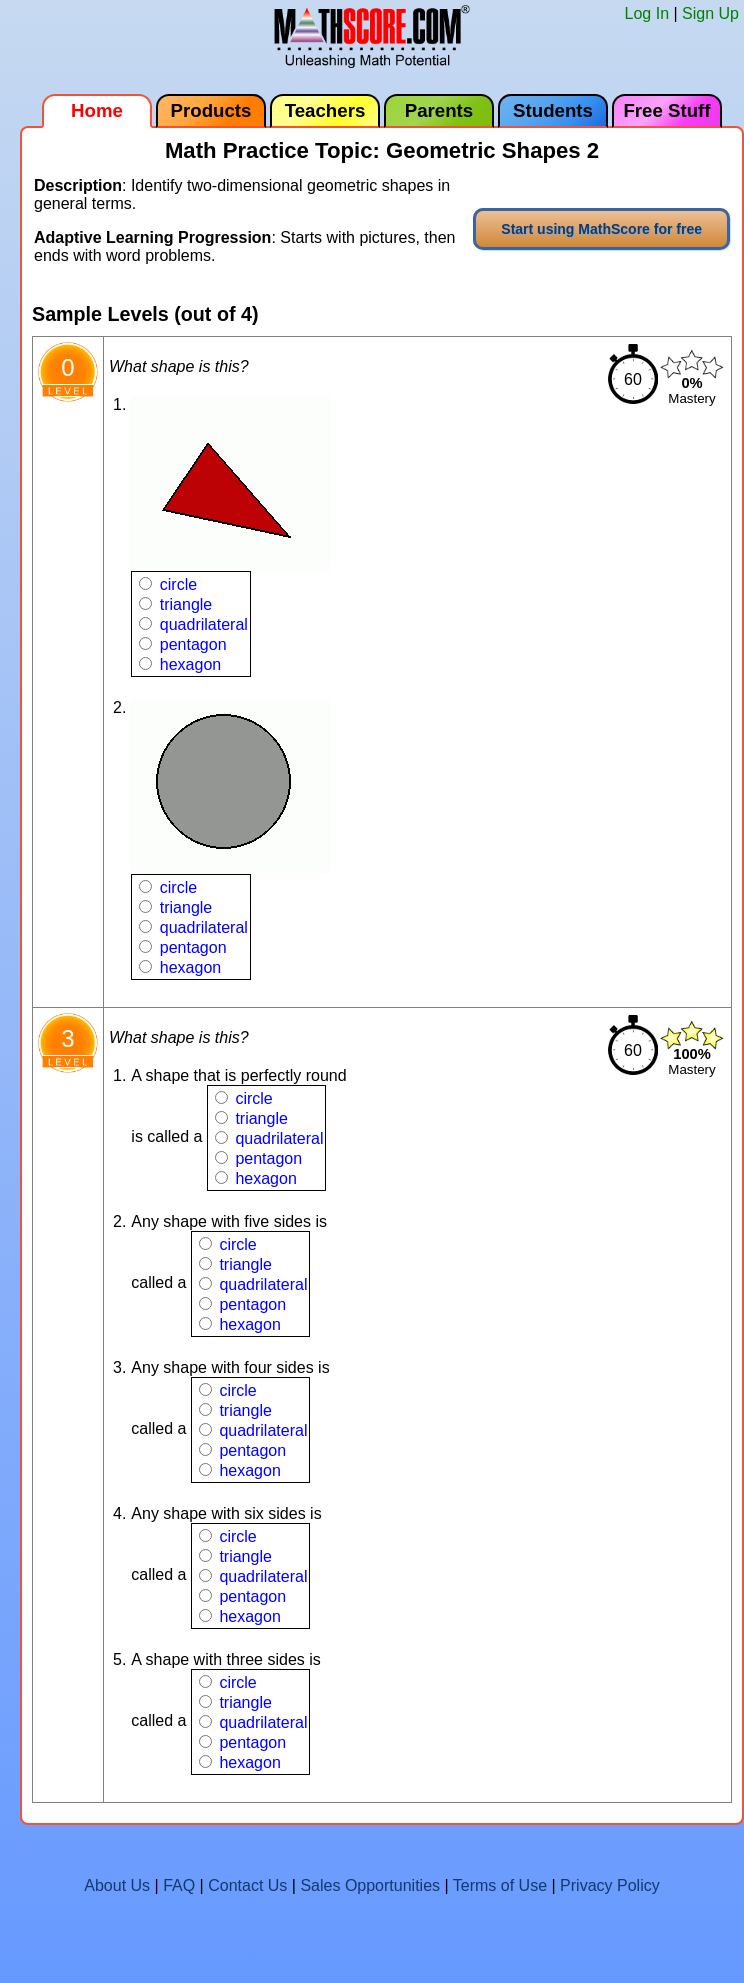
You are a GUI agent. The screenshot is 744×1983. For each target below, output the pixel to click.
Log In (647, 13)
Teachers (325, 110)
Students (553, 110)
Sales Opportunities (370, 1885)
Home (97, 110)
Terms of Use (500, 1885)
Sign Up (710, 13)
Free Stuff (666, 110)
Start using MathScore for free (601, 229)
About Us (117, 1885)
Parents (439, 110)
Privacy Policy (610, 1885)
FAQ (179, 1885)
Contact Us (247, 1885)
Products (211, 110)
